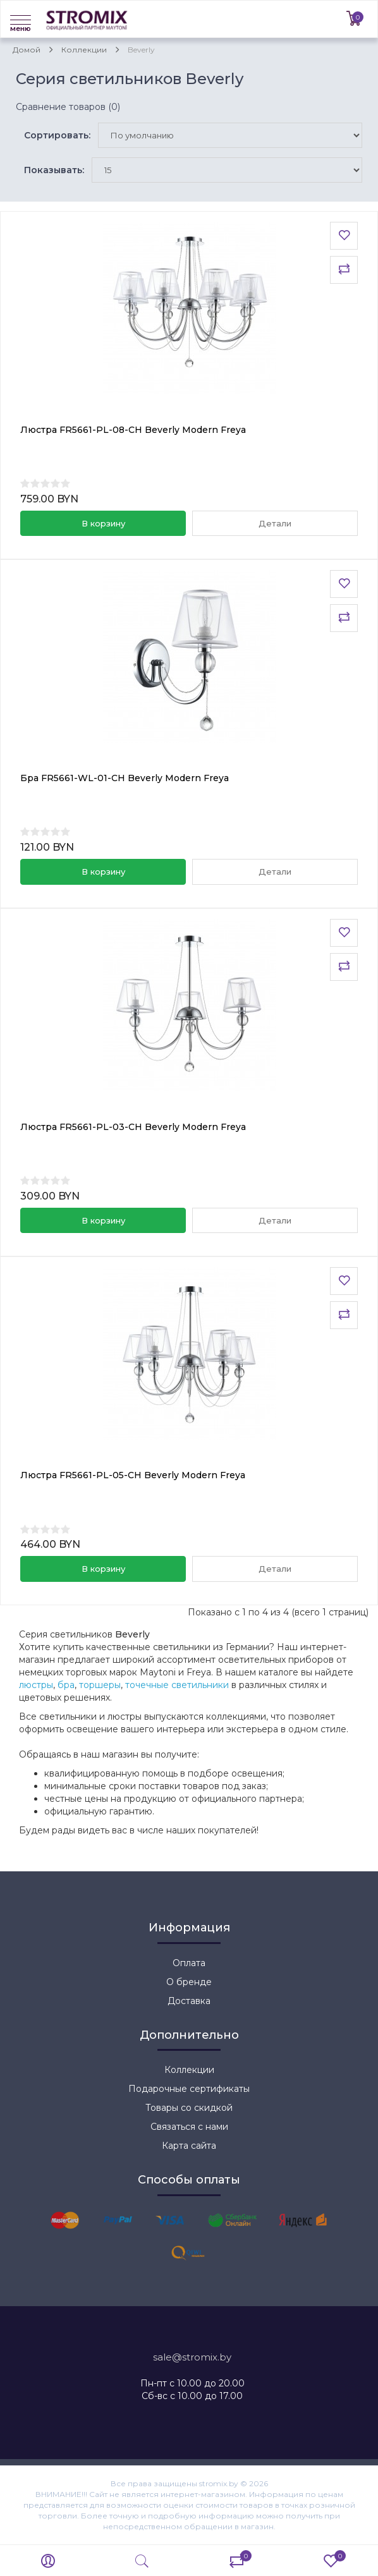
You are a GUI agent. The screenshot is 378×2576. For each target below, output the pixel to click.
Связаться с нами (189, 2126)
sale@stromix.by (192, 2357)
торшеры (100, 1685)
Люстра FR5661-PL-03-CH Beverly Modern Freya (133, 1127)
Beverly (141, 49)
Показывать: (54, 170)
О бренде (189, 1982)
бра (66, 1685)
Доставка (189, 2001)
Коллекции (84, 49)
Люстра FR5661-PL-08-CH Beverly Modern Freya (133, 429)
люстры (36, 1685)
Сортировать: (57, 135)
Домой (26, 49)
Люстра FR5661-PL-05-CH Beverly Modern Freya (132, 1475)
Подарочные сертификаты (189, 2088)
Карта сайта (189, 2145)
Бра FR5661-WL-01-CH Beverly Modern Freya (124, 778)
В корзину (103, 523)
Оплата (189, 1963)
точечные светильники (177, 1685)
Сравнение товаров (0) (68, 106)
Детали (275, 523)
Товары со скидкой (189, 2107)
